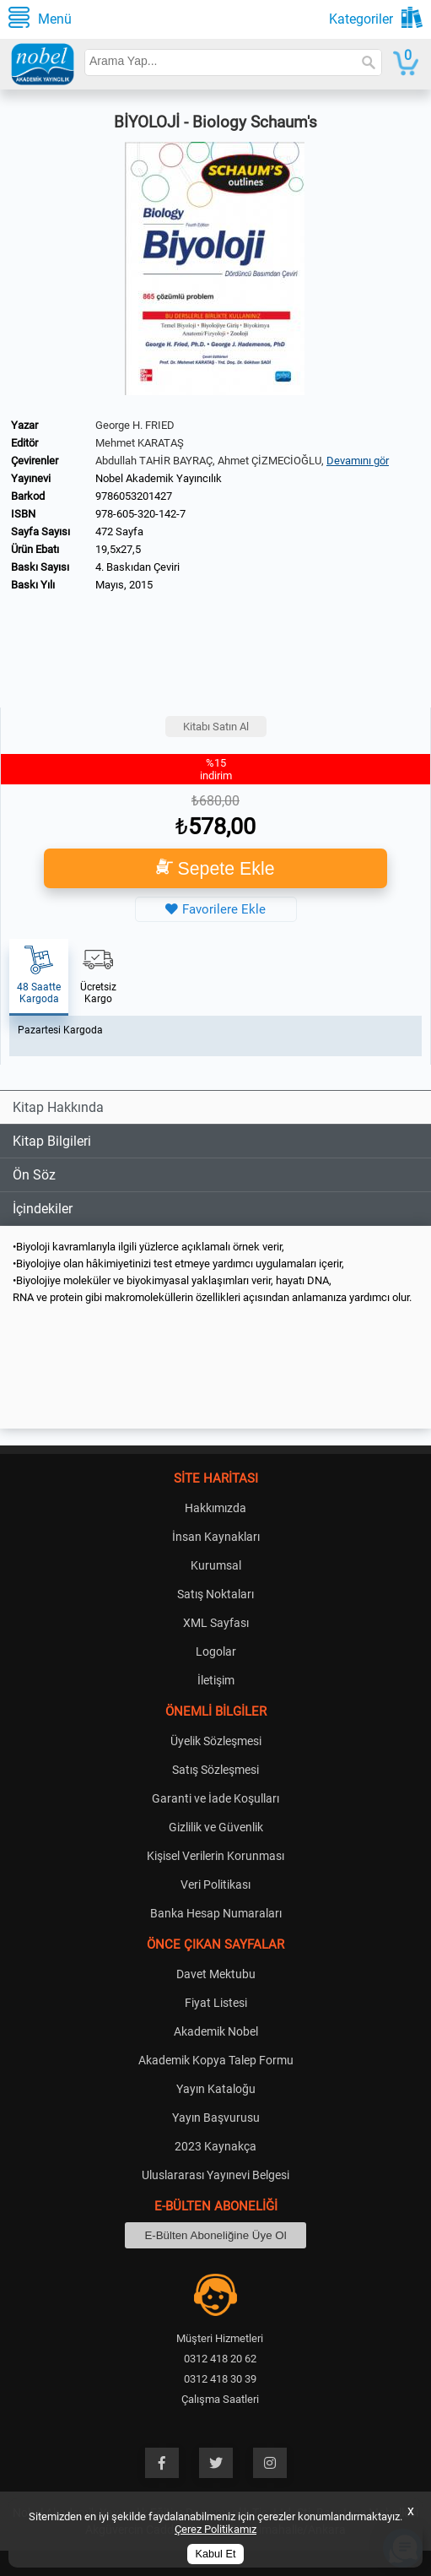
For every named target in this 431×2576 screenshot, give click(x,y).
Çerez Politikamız (215, 2529)
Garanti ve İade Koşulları (215, 1798)
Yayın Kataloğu (216, 2089)
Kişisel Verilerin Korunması (215, 1856)
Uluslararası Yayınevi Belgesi (215, 2175)
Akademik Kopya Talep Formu (216, 2060)
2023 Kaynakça (215, 2146)
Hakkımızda (215, 1508)
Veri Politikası (215, 1884)
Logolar (216, 1651)
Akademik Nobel (216, 2031)
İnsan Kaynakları (216, 1536)
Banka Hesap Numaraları (216, 1913)
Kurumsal (216, 1565)
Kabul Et (216, 2554)
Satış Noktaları (215, 1594)
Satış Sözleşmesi (215, 1769)
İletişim (215, 1680)
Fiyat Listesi (216, 2002)
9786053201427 (133, 496)
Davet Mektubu (216, 1974)
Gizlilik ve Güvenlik (216, 1827)
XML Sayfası (216, 1623)
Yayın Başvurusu (216, 2117)
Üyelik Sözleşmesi (215, 1741)
